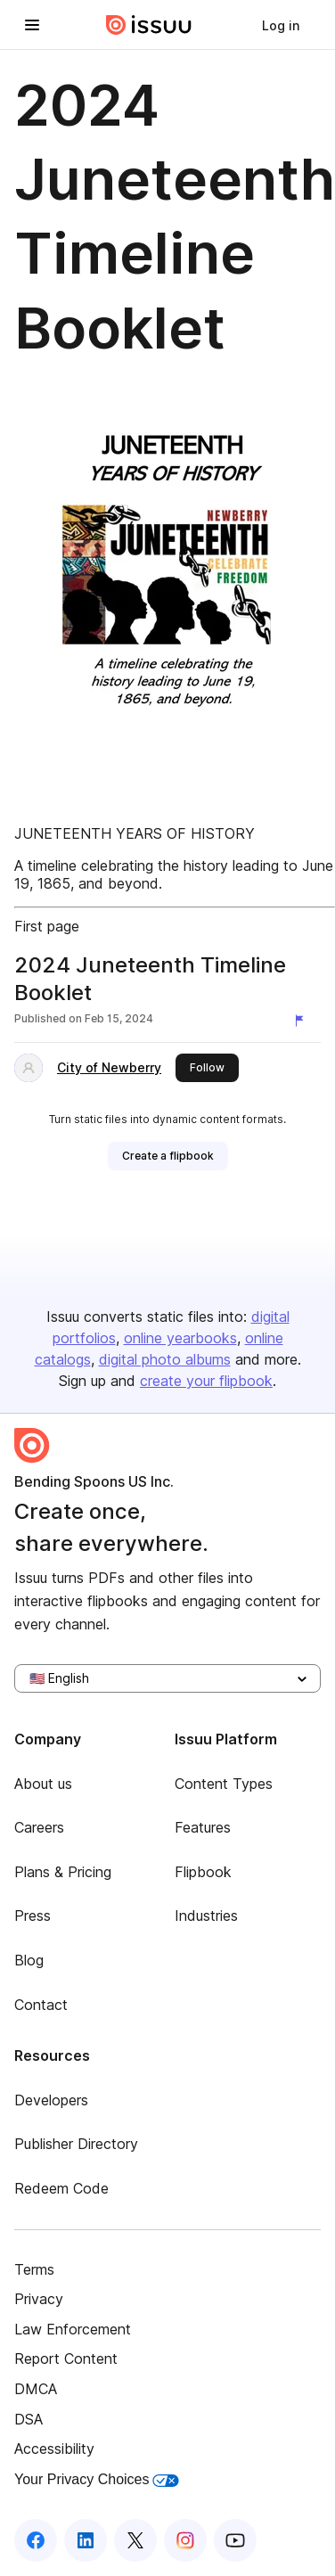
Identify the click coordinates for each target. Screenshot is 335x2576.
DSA (28, 2419)
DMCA (35, 2389)
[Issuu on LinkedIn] (85, 2540)
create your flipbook (206, 1381)
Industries (206, 1915)
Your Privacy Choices (96, 2479)
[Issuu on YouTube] (235, 2540)
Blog (29, 1960)
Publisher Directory (76, 2144)
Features (203, 1827)
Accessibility (54, 2448)
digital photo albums (165, 1359)
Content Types (224, 1784)
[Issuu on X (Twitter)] (135, 2540)
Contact (41, 2005)
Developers (51, 2100)
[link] (281, 25)
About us (43, 1784)
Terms (34, 2269)
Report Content (66, 2358)
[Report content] (303, 1020)
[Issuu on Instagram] (185, 2540)
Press (32, 1915)
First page (46, 926)
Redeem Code (61, 2188)
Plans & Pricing (62, 1872)
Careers (39, 1827)
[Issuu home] (149, 25)
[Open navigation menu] (32, 25)
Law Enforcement (72, 2329)
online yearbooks (180, 1338)
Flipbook (203, 1872)
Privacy (38, 2299)
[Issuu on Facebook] (35, 2540)
